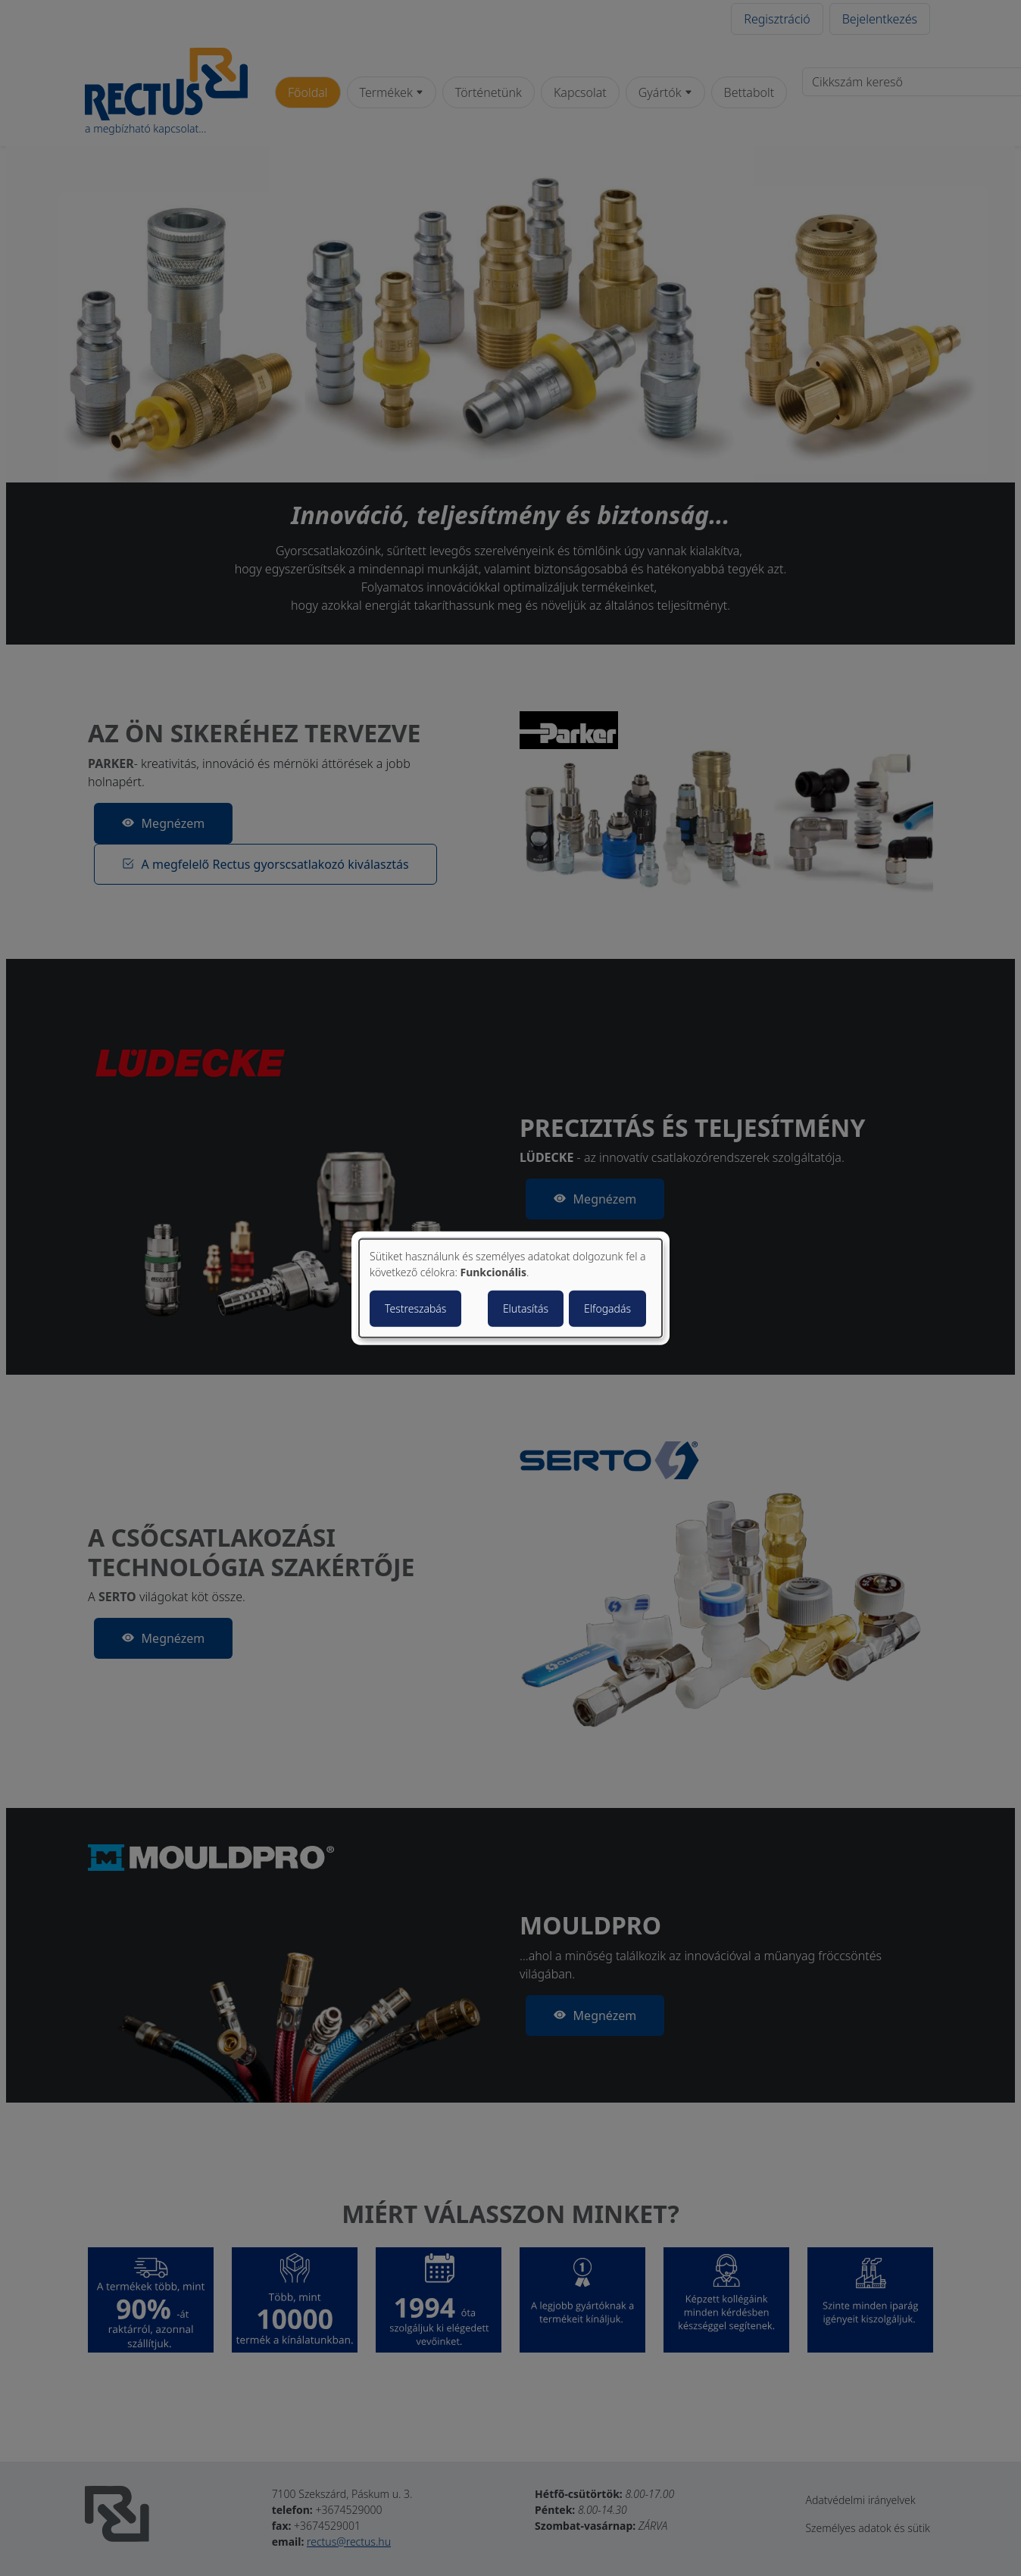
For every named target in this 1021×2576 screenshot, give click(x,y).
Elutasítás (525, 1308)
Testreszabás (415, 1308)
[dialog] (510, 1288)
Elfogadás (607, 1308)
